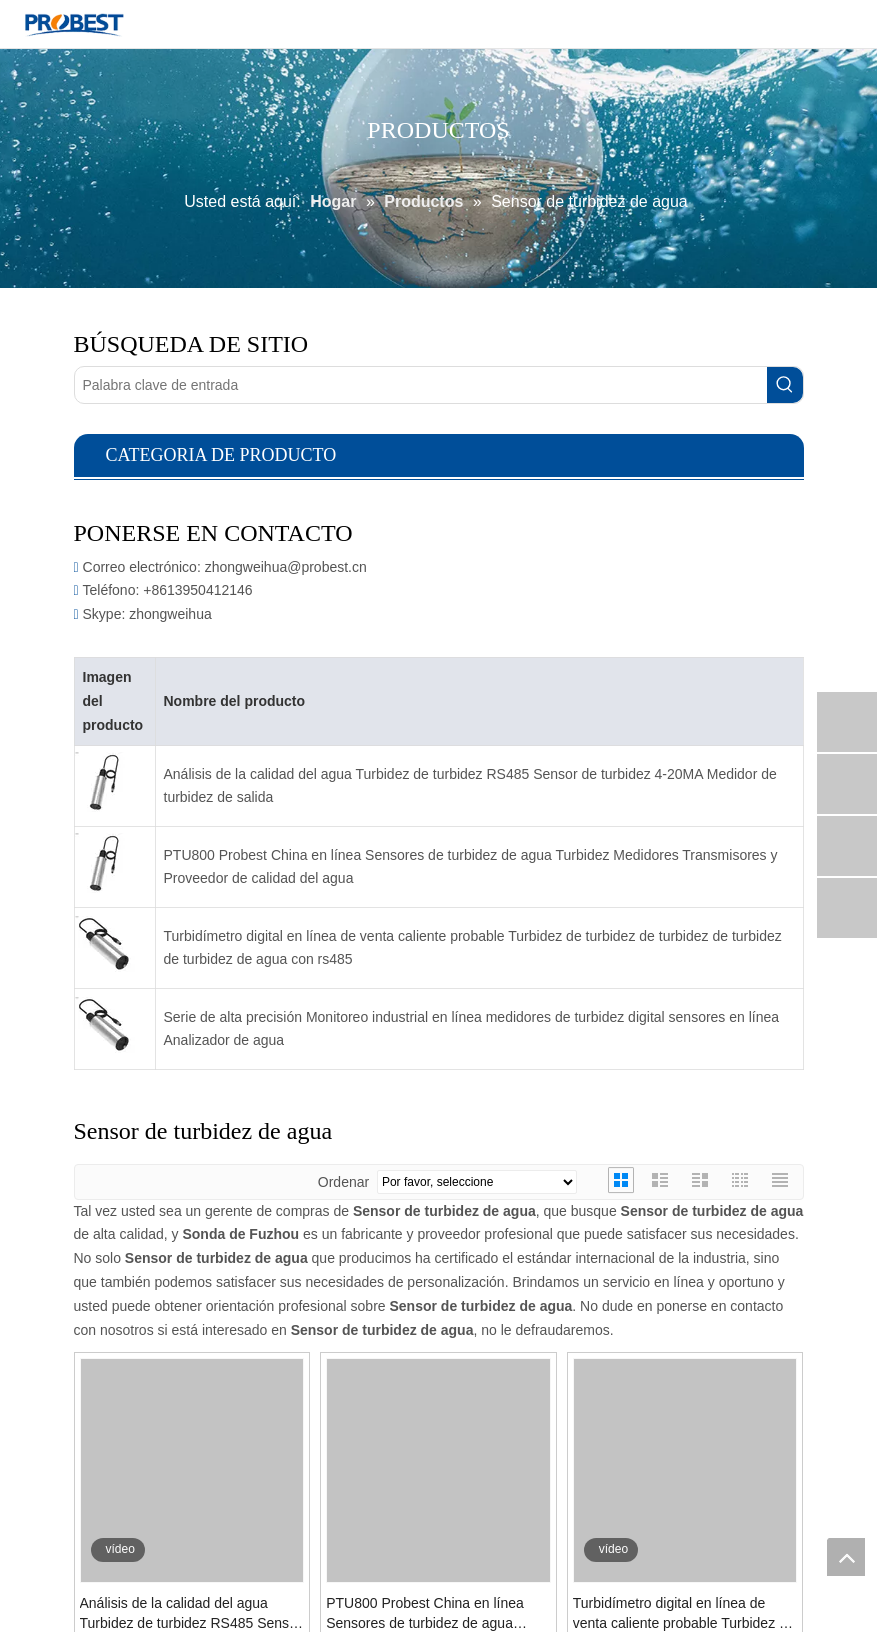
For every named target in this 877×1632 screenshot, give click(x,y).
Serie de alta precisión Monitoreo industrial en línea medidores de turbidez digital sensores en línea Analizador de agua (472, 1029)
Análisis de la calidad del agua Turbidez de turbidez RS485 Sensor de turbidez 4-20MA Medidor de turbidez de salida (470, 786)
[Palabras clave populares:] (785, 385)
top (846, 1557)
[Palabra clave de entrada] (421, 385)
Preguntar (163, 1602)
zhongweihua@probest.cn (286, 567)
